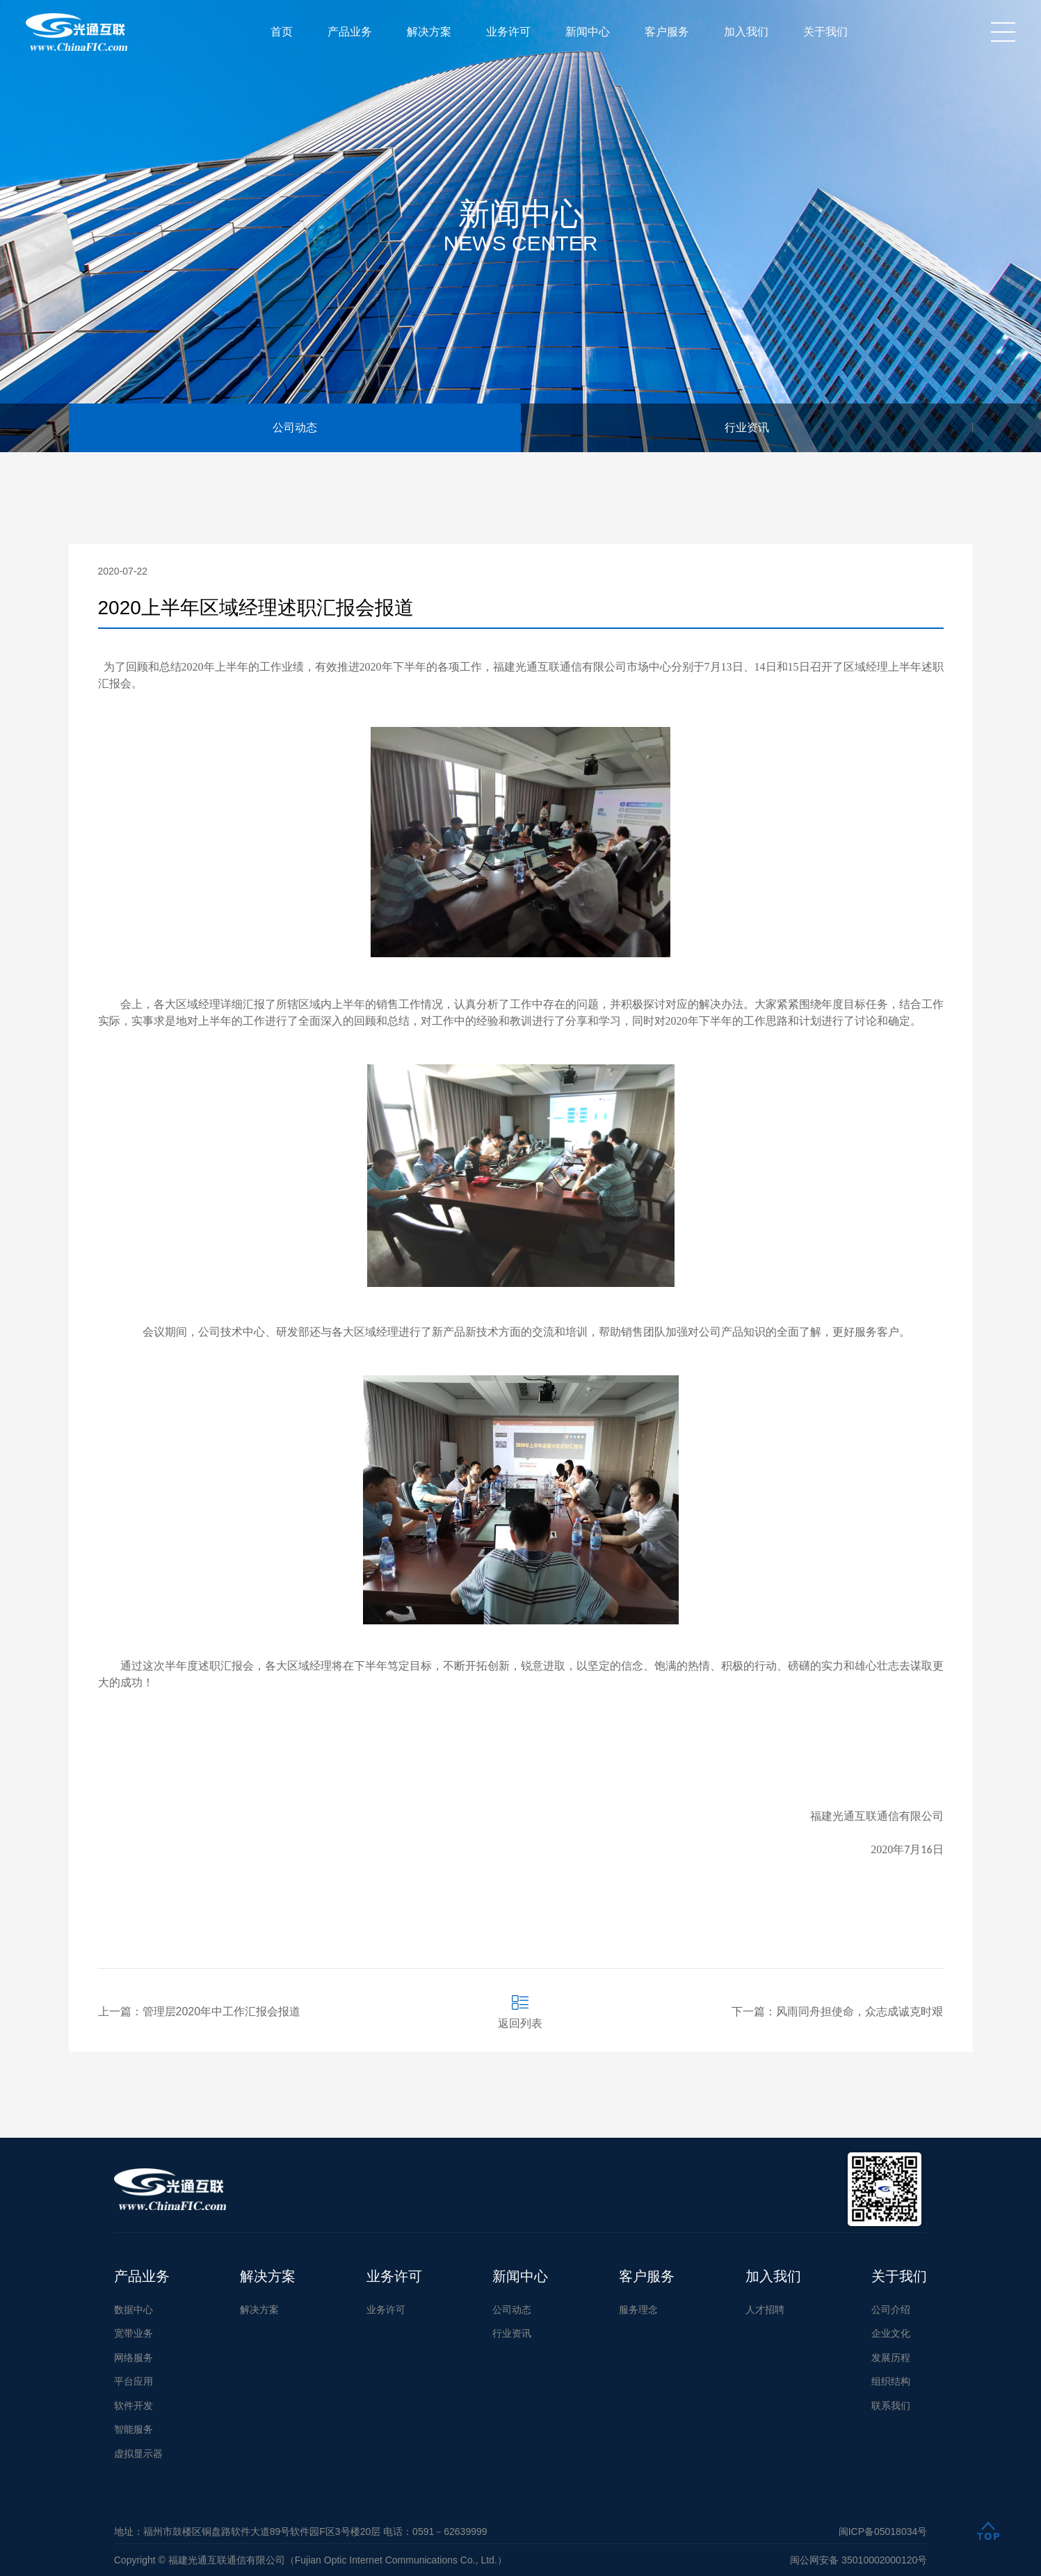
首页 (282, 32)
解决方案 (429, 32)
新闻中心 (587, 32)
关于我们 (825, 32)
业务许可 (508, 32)
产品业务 (350, 32)
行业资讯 (747, 427)
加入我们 (746, 32)
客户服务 (667, 32)
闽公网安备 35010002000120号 (858, 2560)
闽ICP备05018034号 (883, 2531)
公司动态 (295, 427)
